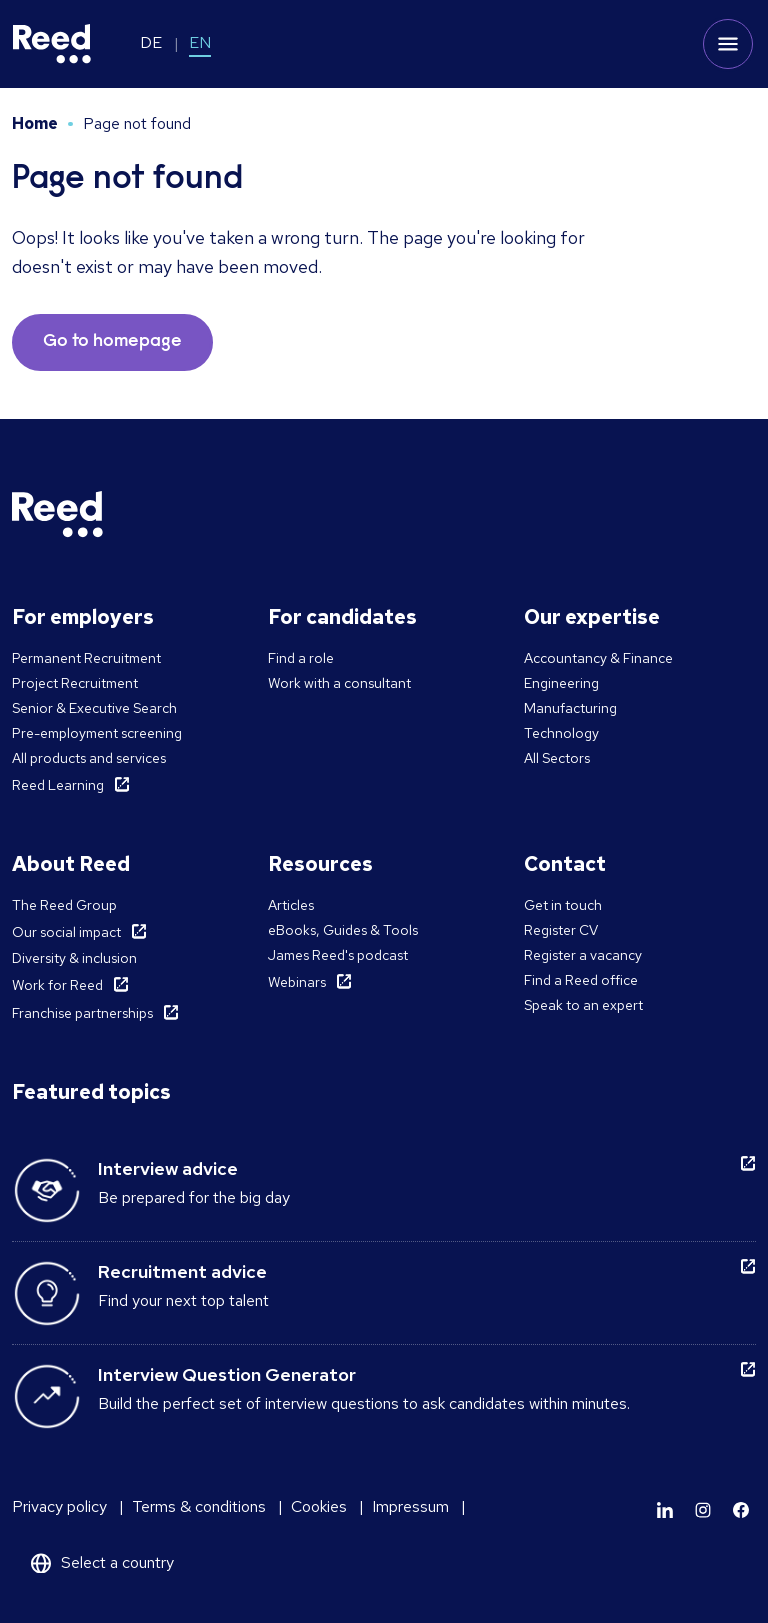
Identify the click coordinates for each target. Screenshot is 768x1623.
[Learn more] (665, 1510)
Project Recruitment (75, 683)
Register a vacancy (583, 955)
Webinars (297, 982)
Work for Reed (57, 985)
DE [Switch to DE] (151, 42)
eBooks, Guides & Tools (343, 930)
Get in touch (563, 905)
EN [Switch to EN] (200, 42)
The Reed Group (64, 905)
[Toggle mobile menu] (728, 44)
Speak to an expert (583, 1005)
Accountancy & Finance (598, 658)
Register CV (561, 930)
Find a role (301, 658)
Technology (561, 733)
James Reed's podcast (338, 955)
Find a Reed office (581, 980)
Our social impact (66, 932)
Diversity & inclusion (74, 958)
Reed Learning (58, 785)
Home (35, 123)
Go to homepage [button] (112, 342)
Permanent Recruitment (86, 658)
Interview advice (168, 1168)
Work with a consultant (339, 683)
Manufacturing (570, 708)
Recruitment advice (182, 1271)
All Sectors (557, 758)
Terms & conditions (199, 1506)
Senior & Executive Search (94, 708)
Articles (291, 905)
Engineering (561, 683)
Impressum (410, 1506)
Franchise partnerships (82, 1013)
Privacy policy (59, 1506)
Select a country (117, 1562)
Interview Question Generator (227, 1374)
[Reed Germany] (52, 44)
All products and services (89, 758)
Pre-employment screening (97, 733)
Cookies (319, 1506)
